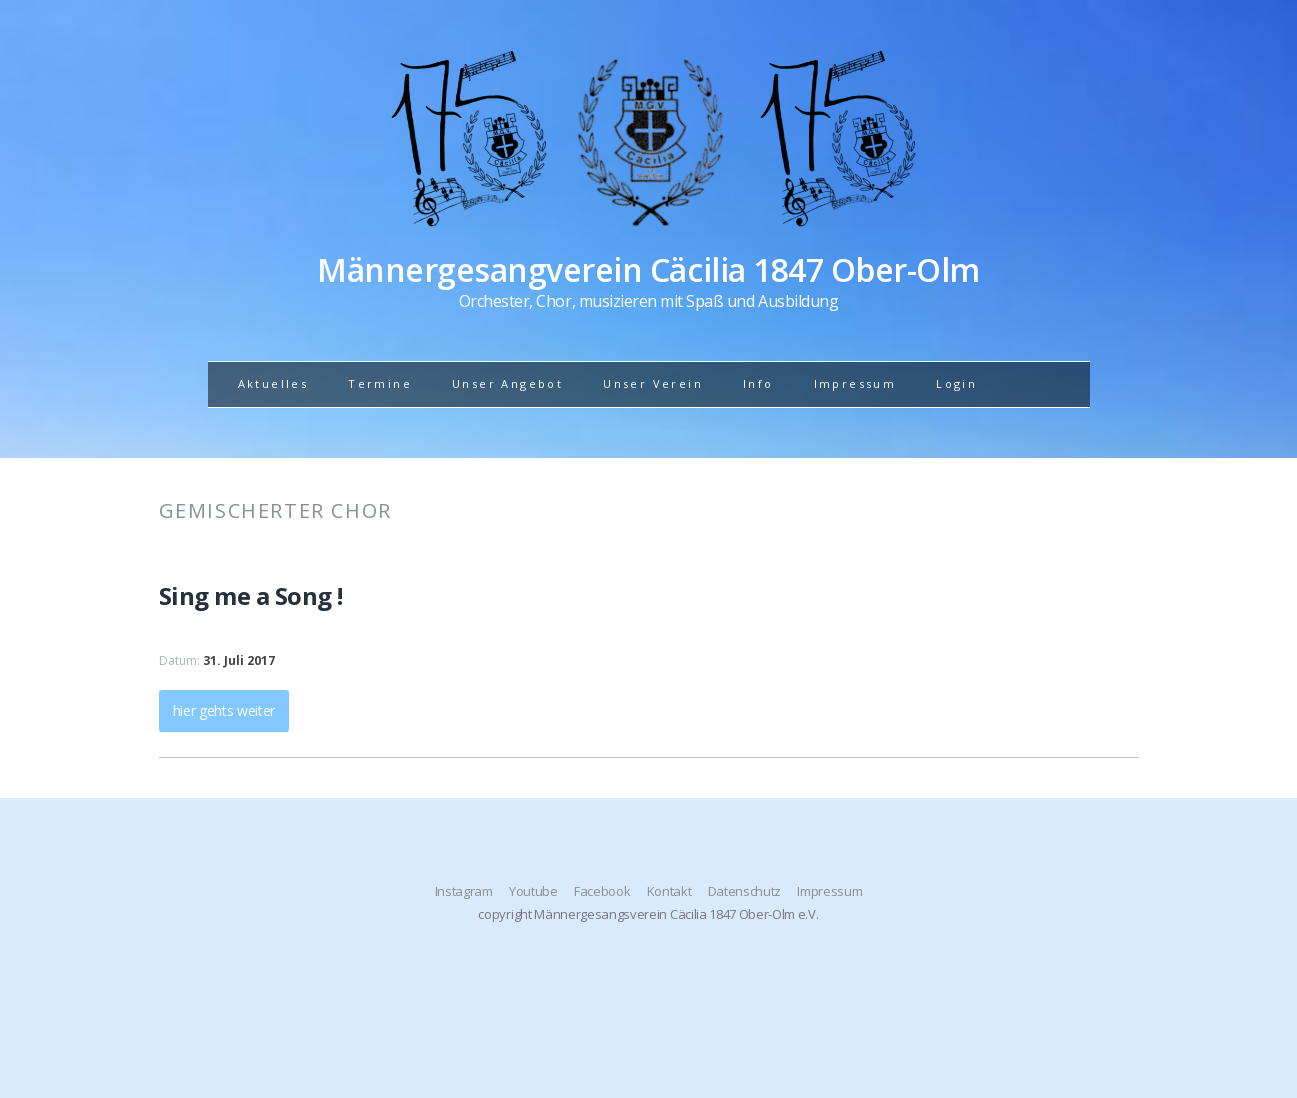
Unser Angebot (507, 383)
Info (758, 383)
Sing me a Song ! (251, 595)
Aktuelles (273, 383)
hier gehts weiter (224, 710)
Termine (380, 383)
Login (956, 383)
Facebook (602, 891)
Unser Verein (653, 383)
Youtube (533, 891)
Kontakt (669, 891)
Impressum (855, 383)
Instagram (464, 891)
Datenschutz (744, 891)
